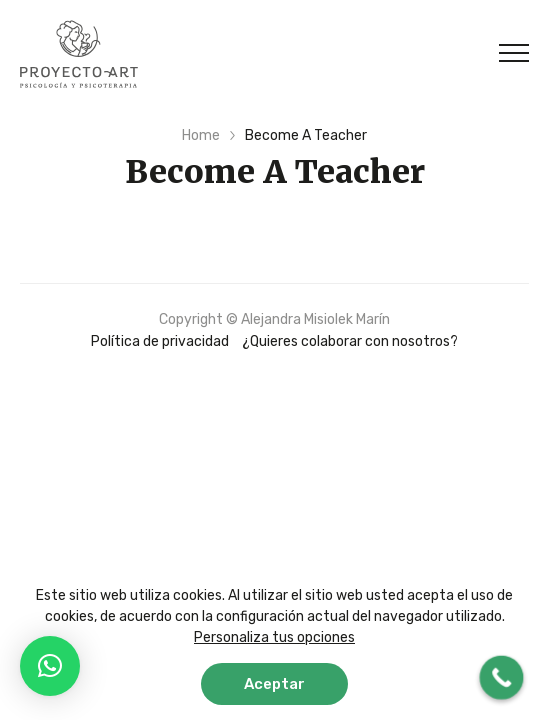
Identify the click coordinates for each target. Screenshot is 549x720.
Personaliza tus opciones (274, 637)
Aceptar (274, 684)
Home (201, 135)
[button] (50, 666)
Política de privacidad (160, 341)
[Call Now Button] (502, 678)
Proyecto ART (79, 54)
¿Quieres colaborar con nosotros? (350, 341)
